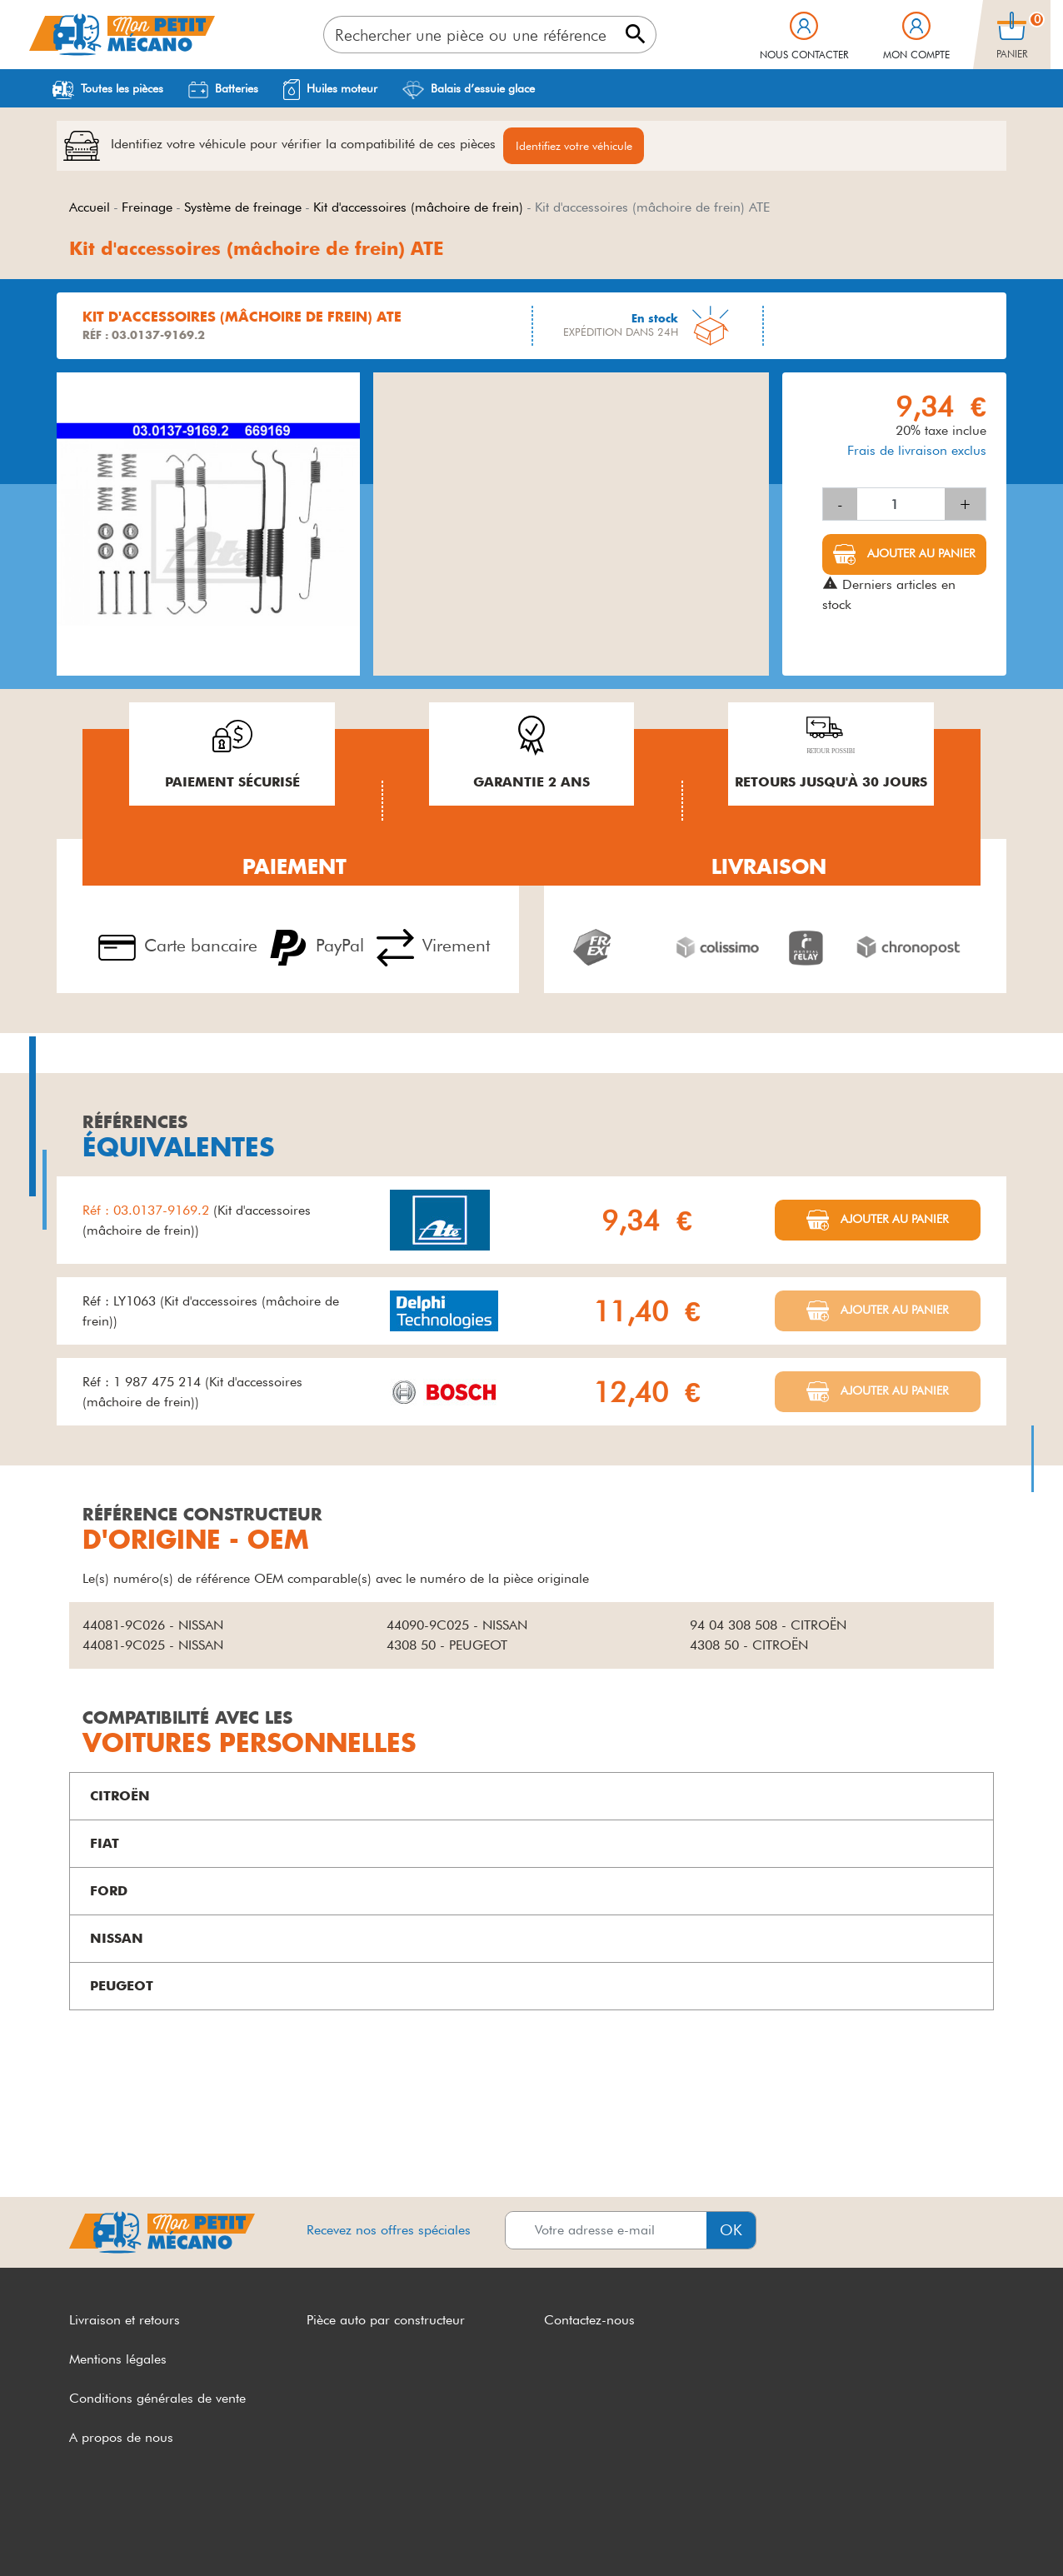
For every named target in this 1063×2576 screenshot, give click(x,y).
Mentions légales (118, 2361)
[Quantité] (901, 506)
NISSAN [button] (116, 1941)
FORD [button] (108, 1893)
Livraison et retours (124, 2322)
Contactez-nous (589, 2322)
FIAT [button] (104, 1846)
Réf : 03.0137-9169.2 (147, 1212)
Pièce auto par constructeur (386, 2322)
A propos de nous (121, 2439)
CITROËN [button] (120, 1798)
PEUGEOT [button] (121, 1988)
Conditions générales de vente (157, 2401)
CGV (83, 2532)
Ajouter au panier (920, 555)
